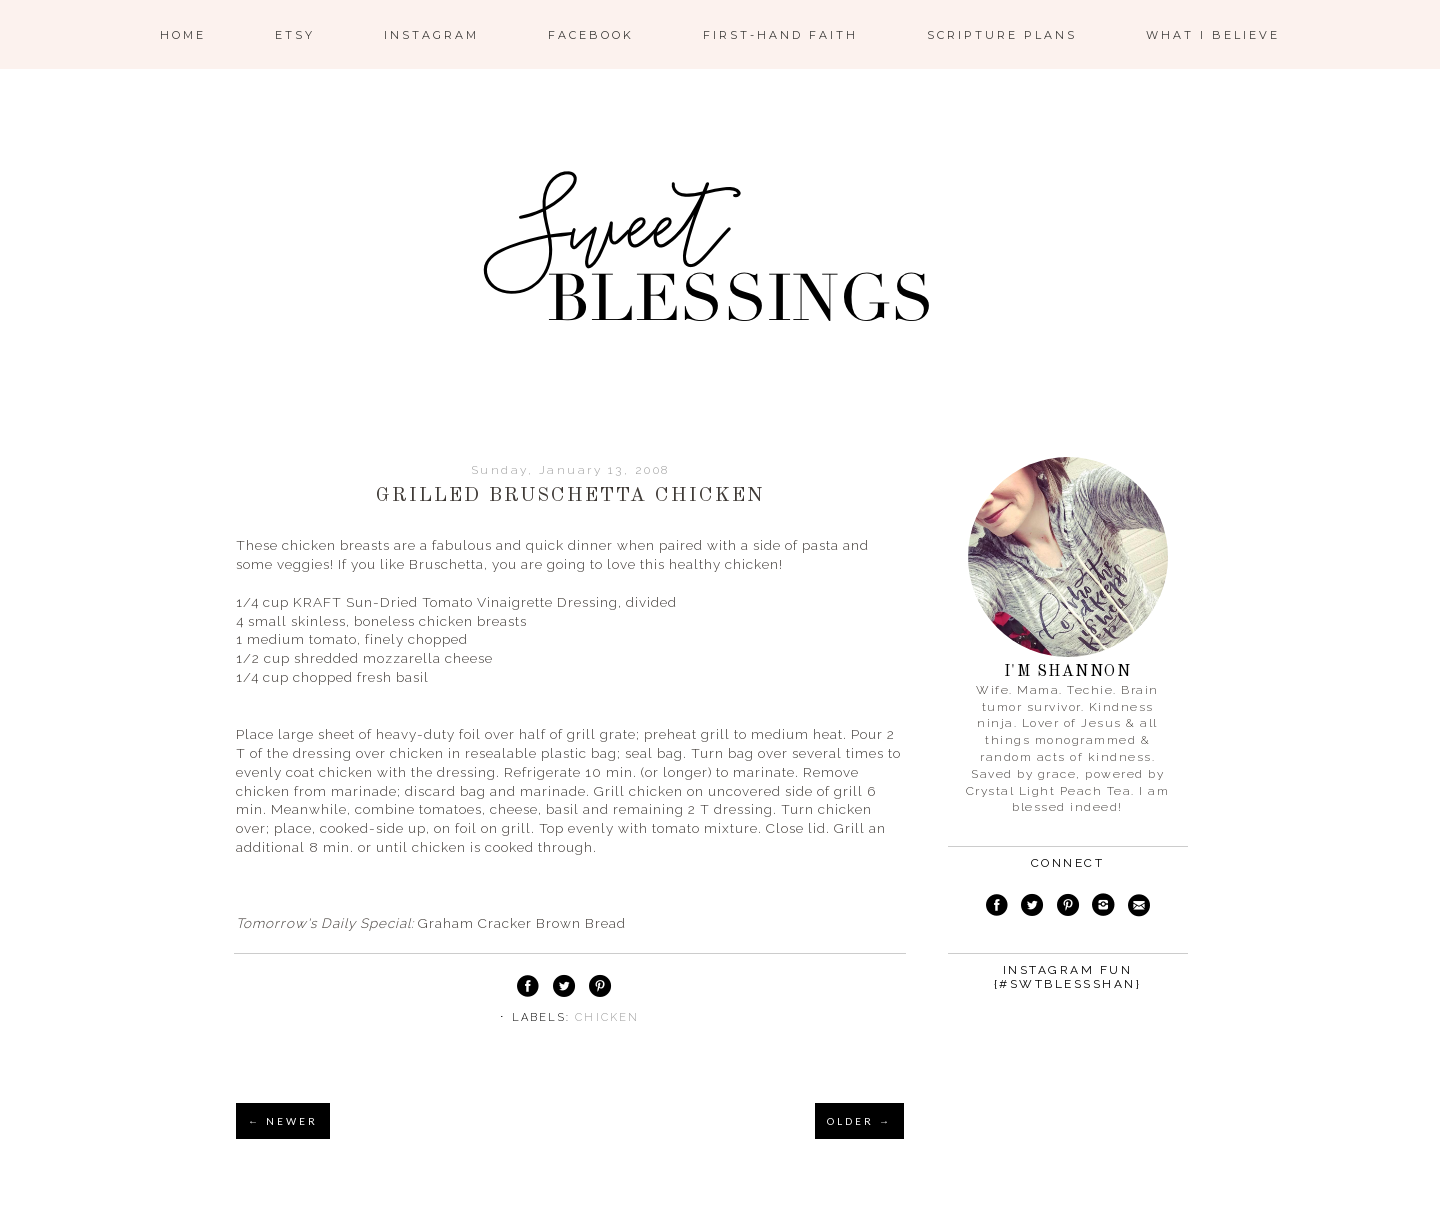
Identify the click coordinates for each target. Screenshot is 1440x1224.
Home (183, 35)
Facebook (591, 35)
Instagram (431, 35)
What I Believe (1213, 35)
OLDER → (859, 1121)
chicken (607, 1017)
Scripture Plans (1002, 35)
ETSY (295, 35)
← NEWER (283, 1121)
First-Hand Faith (780, 35)
